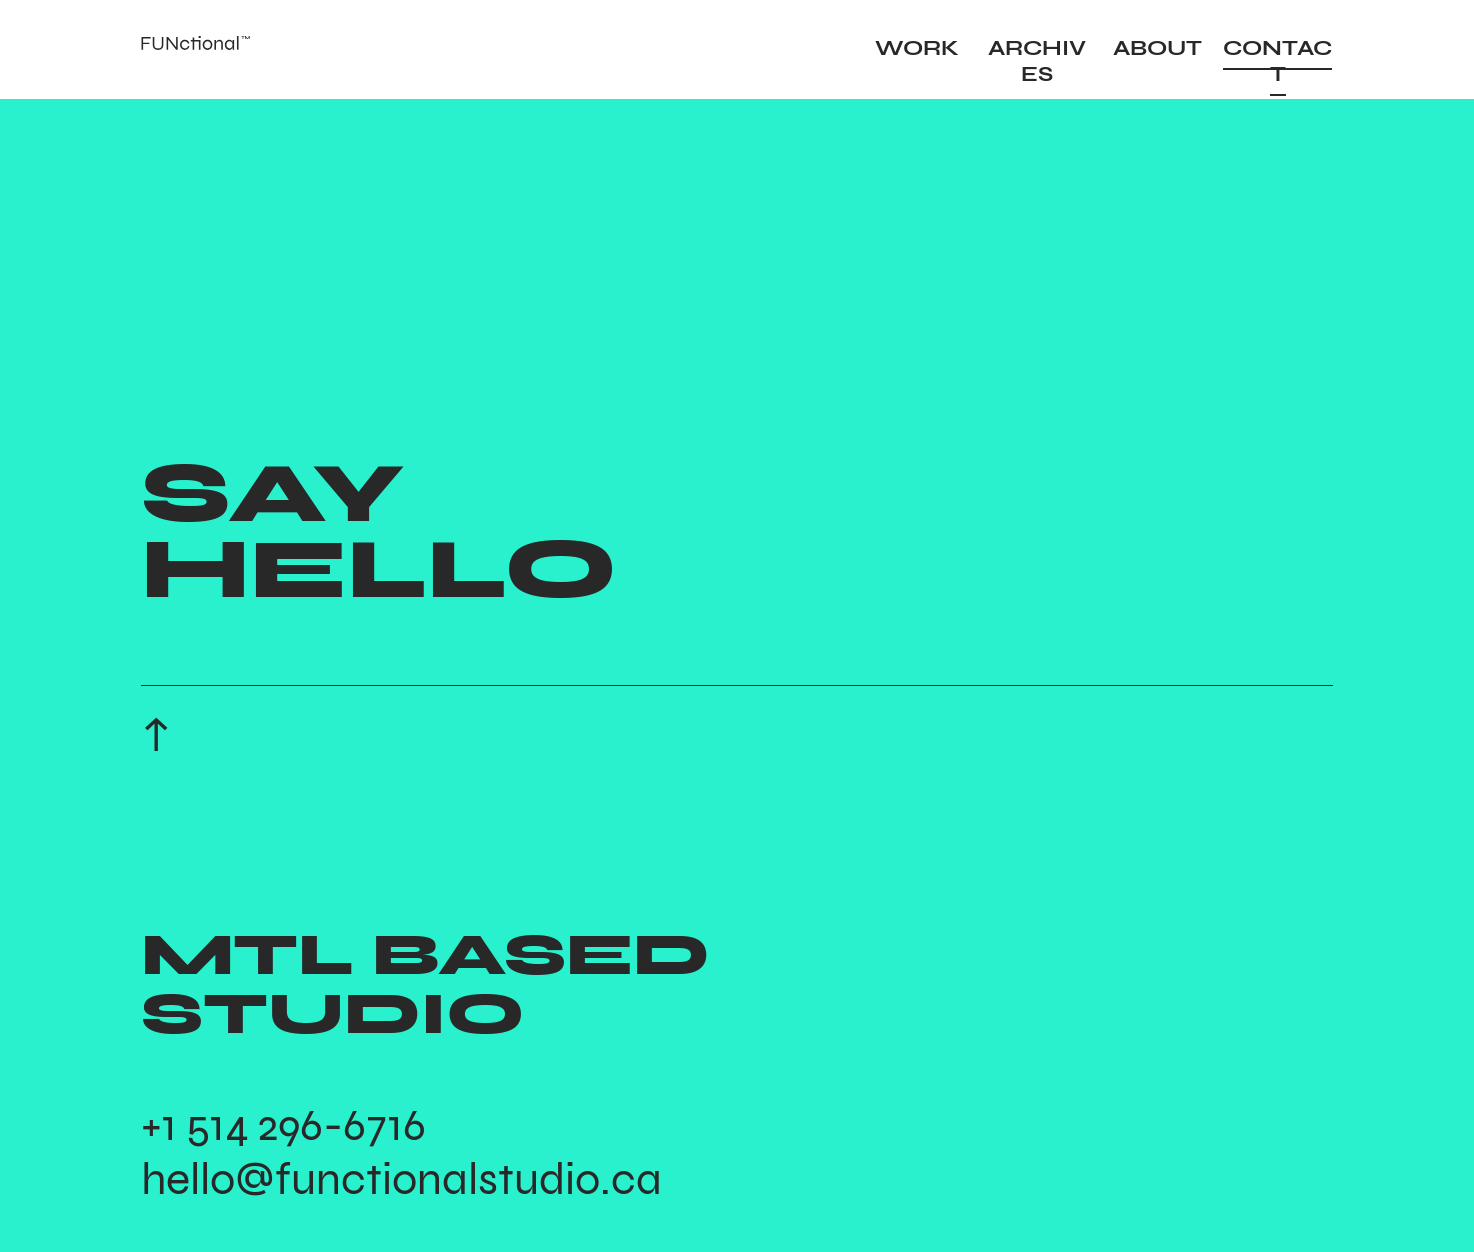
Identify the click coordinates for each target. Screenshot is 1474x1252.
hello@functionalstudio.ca (401, 1179)
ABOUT (1157, 48)
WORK (917, 48)
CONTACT (1277, 61)
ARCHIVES (1037, 61)
